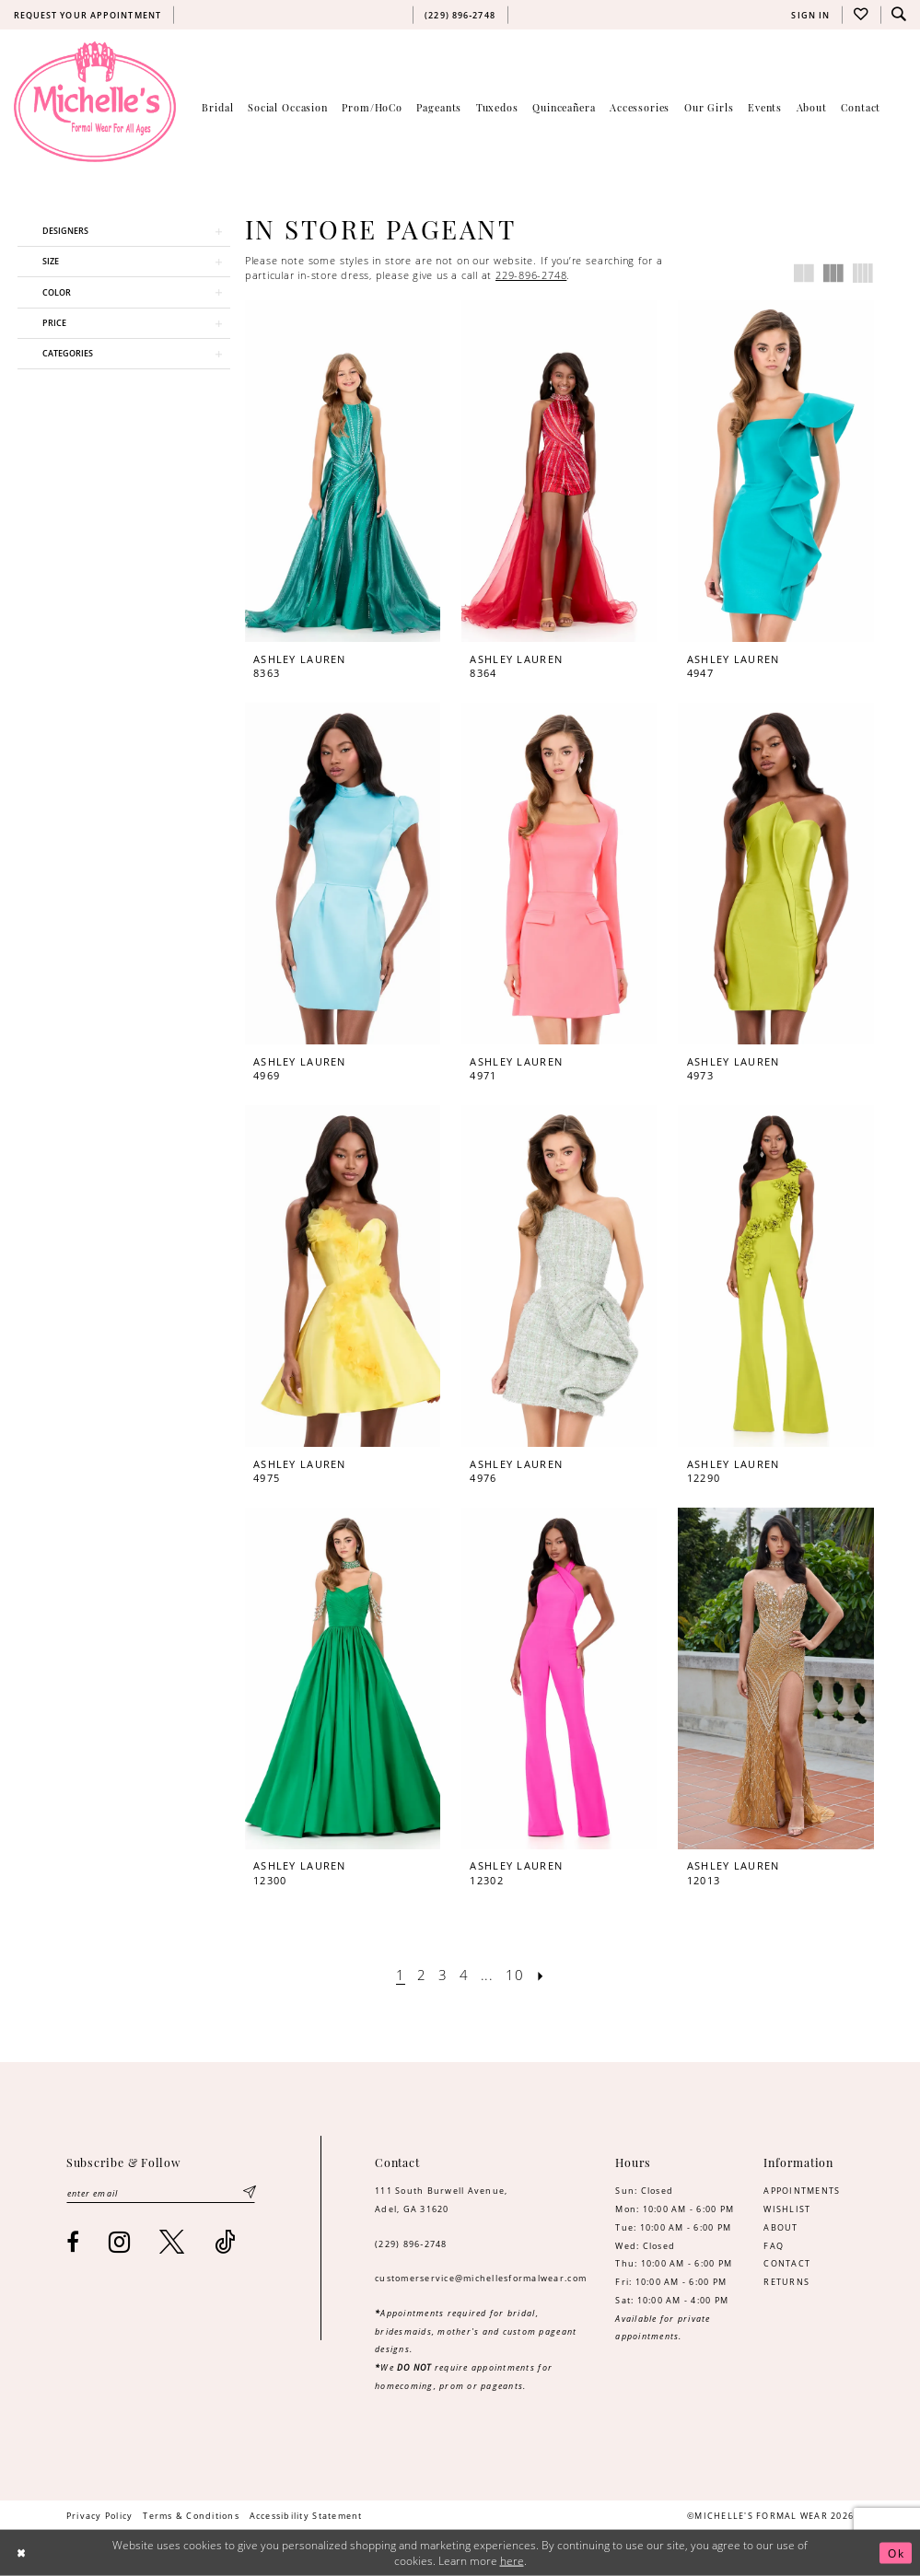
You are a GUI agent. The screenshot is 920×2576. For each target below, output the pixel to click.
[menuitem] (87, 15)
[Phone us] (460, 15)
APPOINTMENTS (801, 2191)
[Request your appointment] (87, 15)
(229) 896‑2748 (411, 2244)
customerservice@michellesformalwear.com (481, 2278)
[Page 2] (421, 1975)
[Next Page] (541, 1975)
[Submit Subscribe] (250, 2192)
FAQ (773, 2246)
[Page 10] (515, 1975)
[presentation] (342, 471)
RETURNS (786, 2282)
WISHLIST (786, 2209)
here (512, 2561)
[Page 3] (442, 1975)
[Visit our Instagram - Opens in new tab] (120, 2242)
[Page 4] (463, 1975)
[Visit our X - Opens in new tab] (172, 2242)
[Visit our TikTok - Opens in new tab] (225, 2242)
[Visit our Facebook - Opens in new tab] (73, 2243)
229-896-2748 (530, 275)
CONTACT (786, 2263)
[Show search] (899, 14)
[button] (811, 15)
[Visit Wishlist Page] (861, 14)
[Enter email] (161, 2192)
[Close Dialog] (21, 2552)
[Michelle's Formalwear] (95, 101)
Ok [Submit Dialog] (896, 2552)
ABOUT (780, 2227)
